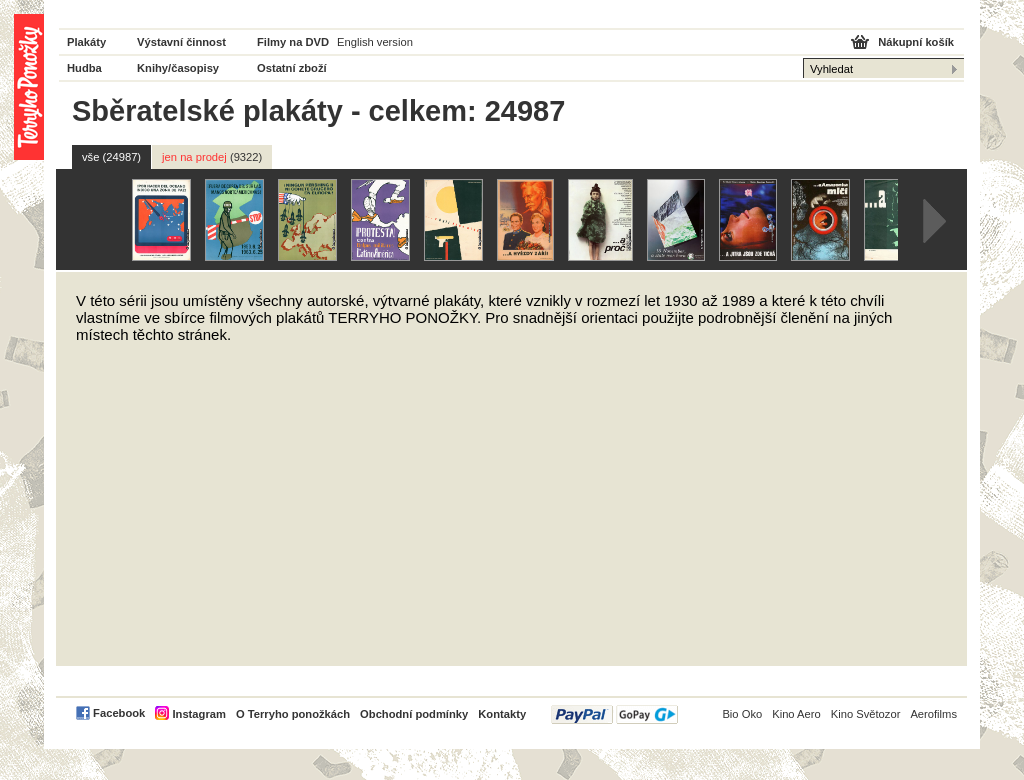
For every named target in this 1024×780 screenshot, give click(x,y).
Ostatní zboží (292, 68)
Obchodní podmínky (414, 714)
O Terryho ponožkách (293, 714)
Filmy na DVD (293, 42)
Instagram (198, 714)
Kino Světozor (866, 714)
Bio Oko (742, 714)
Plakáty (86, 42)
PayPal (614, 714)
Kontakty (502, 714)
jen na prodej (212, 157)
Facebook (119, 713)
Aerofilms (933, 714)
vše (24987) (111, 157)
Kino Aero (796, 714)
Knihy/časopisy (178, 68)
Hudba (84, 68)
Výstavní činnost (181, 42)
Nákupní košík (916, 42)
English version (375, 42)
